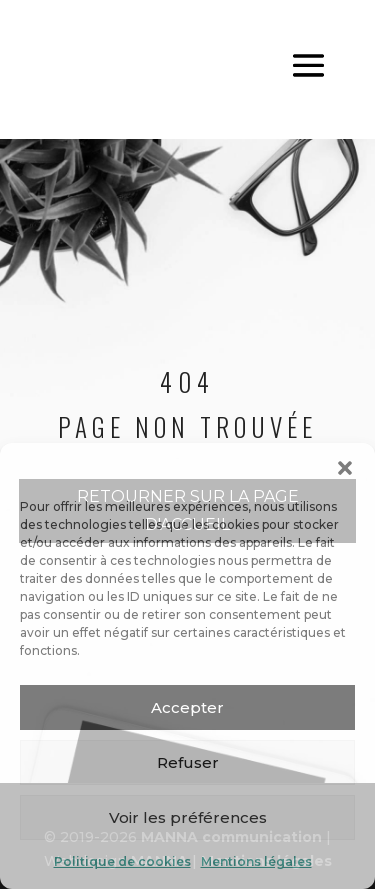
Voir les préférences (188, 817)
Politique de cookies (122, 861)
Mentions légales (256, 861)
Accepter (187, 707)
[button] (345, 468)
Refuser (188, 762)
